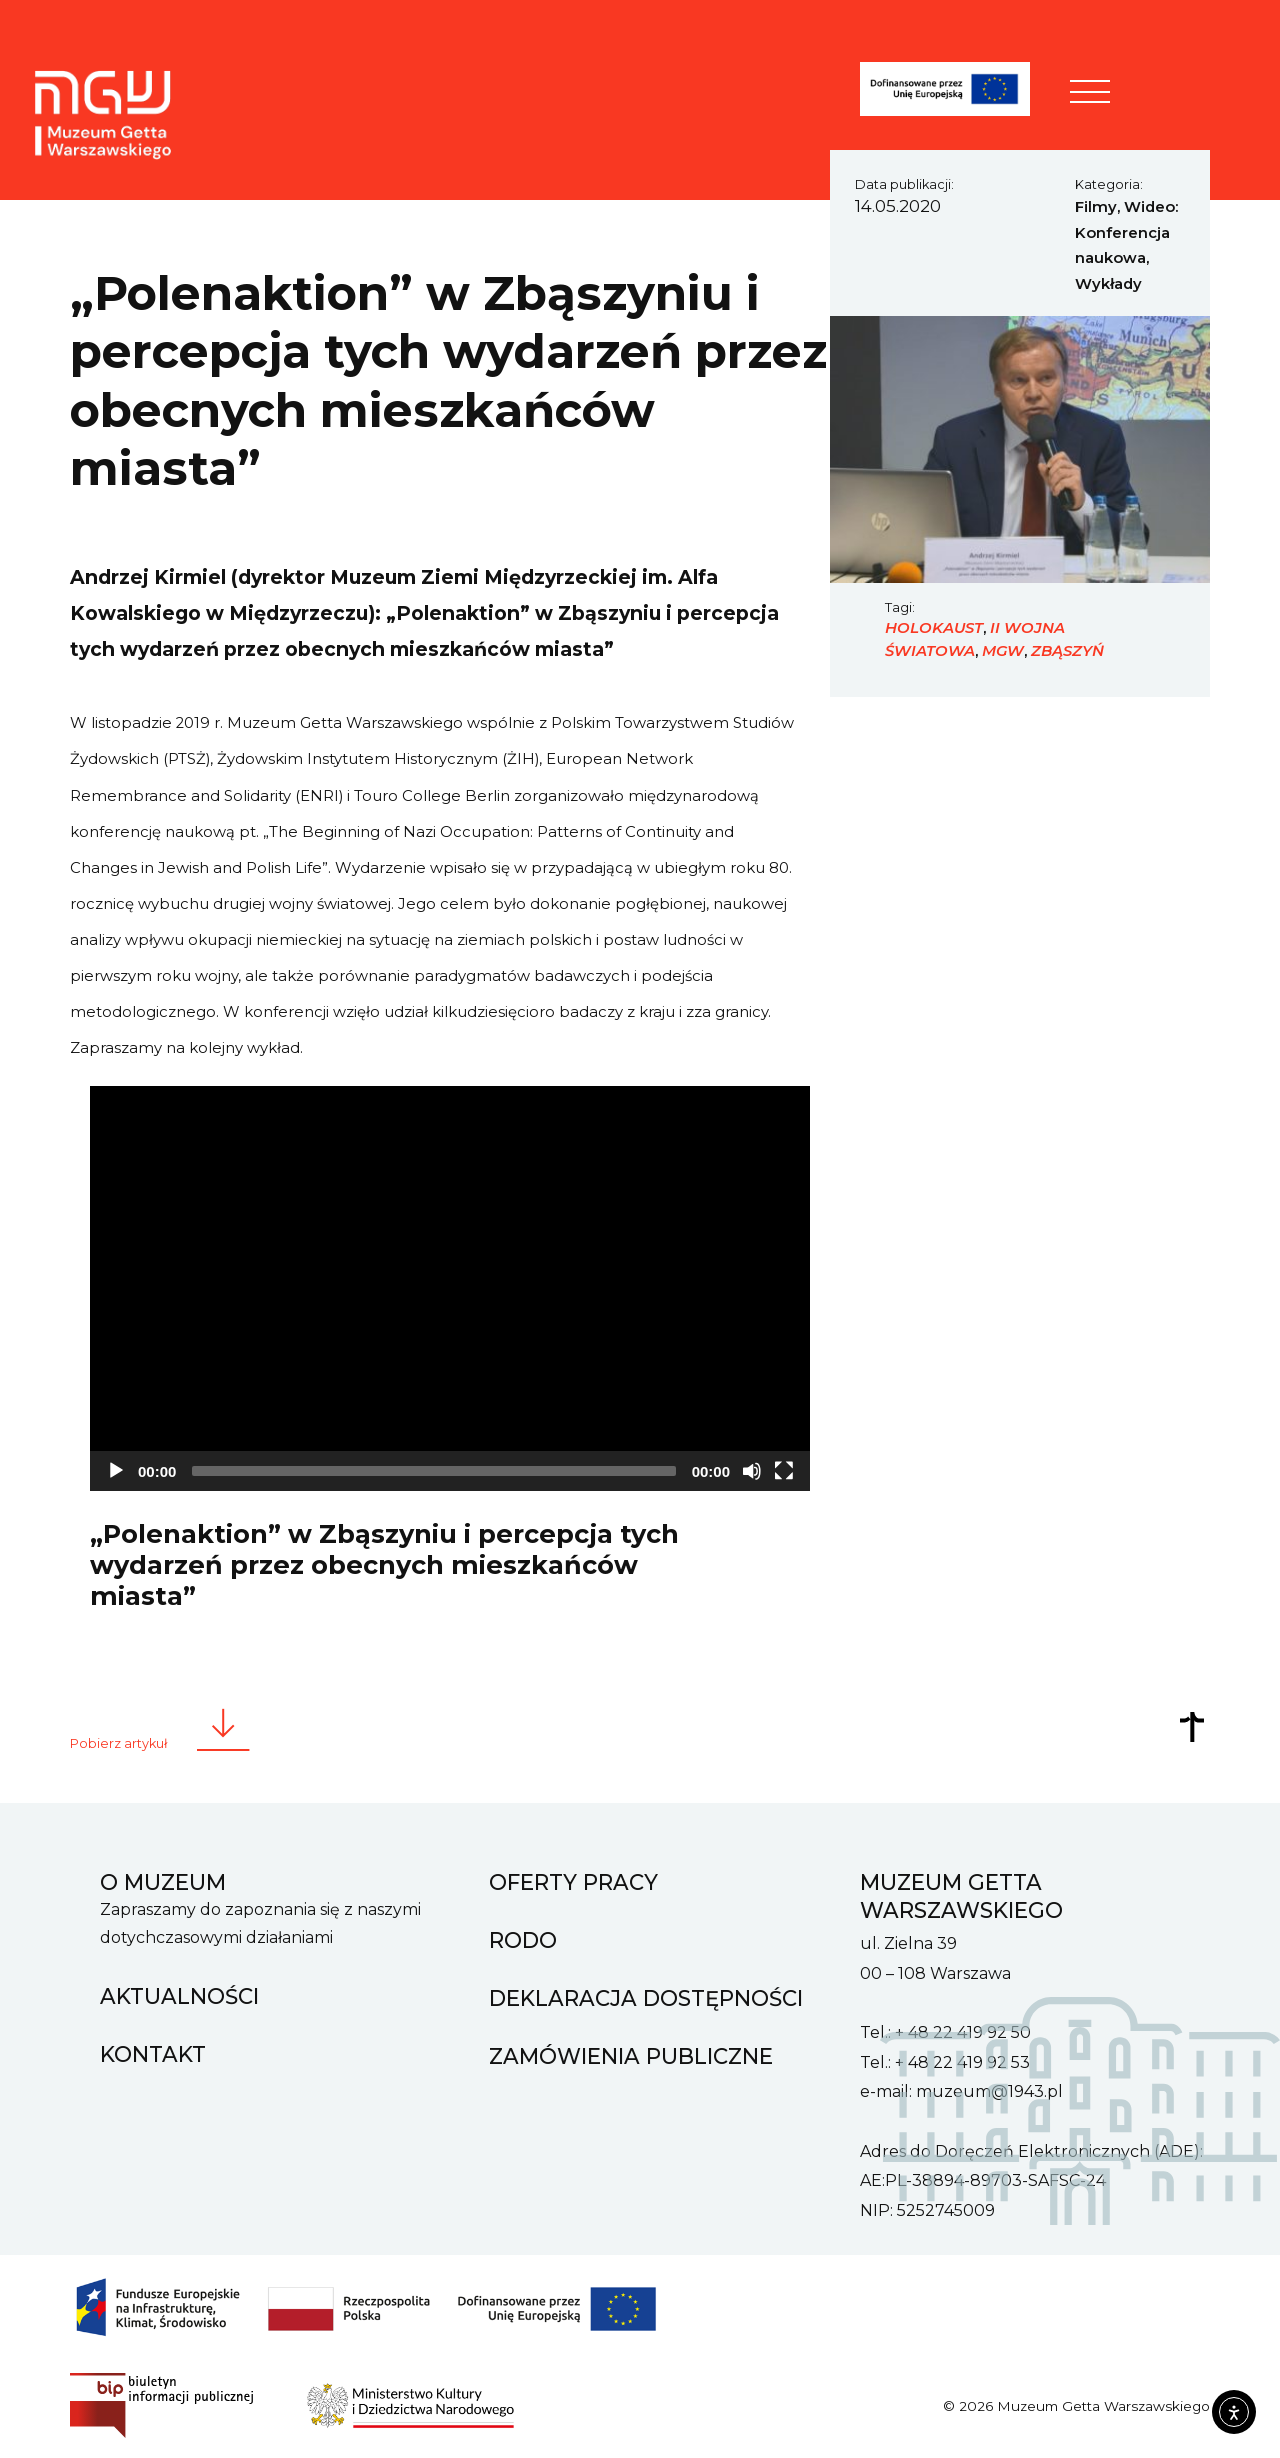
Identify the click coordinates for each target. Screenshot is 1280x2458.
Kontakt (153, 2046)
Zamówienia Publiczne (631, 2048)
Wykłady (1108, 284)
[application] (450, 1288)
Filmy (1096, 207)
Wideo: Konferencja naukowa (1126, 232)
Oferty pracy (573, 1874)
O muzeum (163, 1874)
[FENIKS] (958, 93)
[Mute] (752, 1471)
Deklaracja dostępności (646, 1990)
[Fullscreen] (784, 1471)
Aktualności (179, 1988)
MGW (1003, 651)
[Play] (116, 1471)
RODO (523, 1932)
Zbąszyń (1067, 651)
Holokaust (934, 628)
